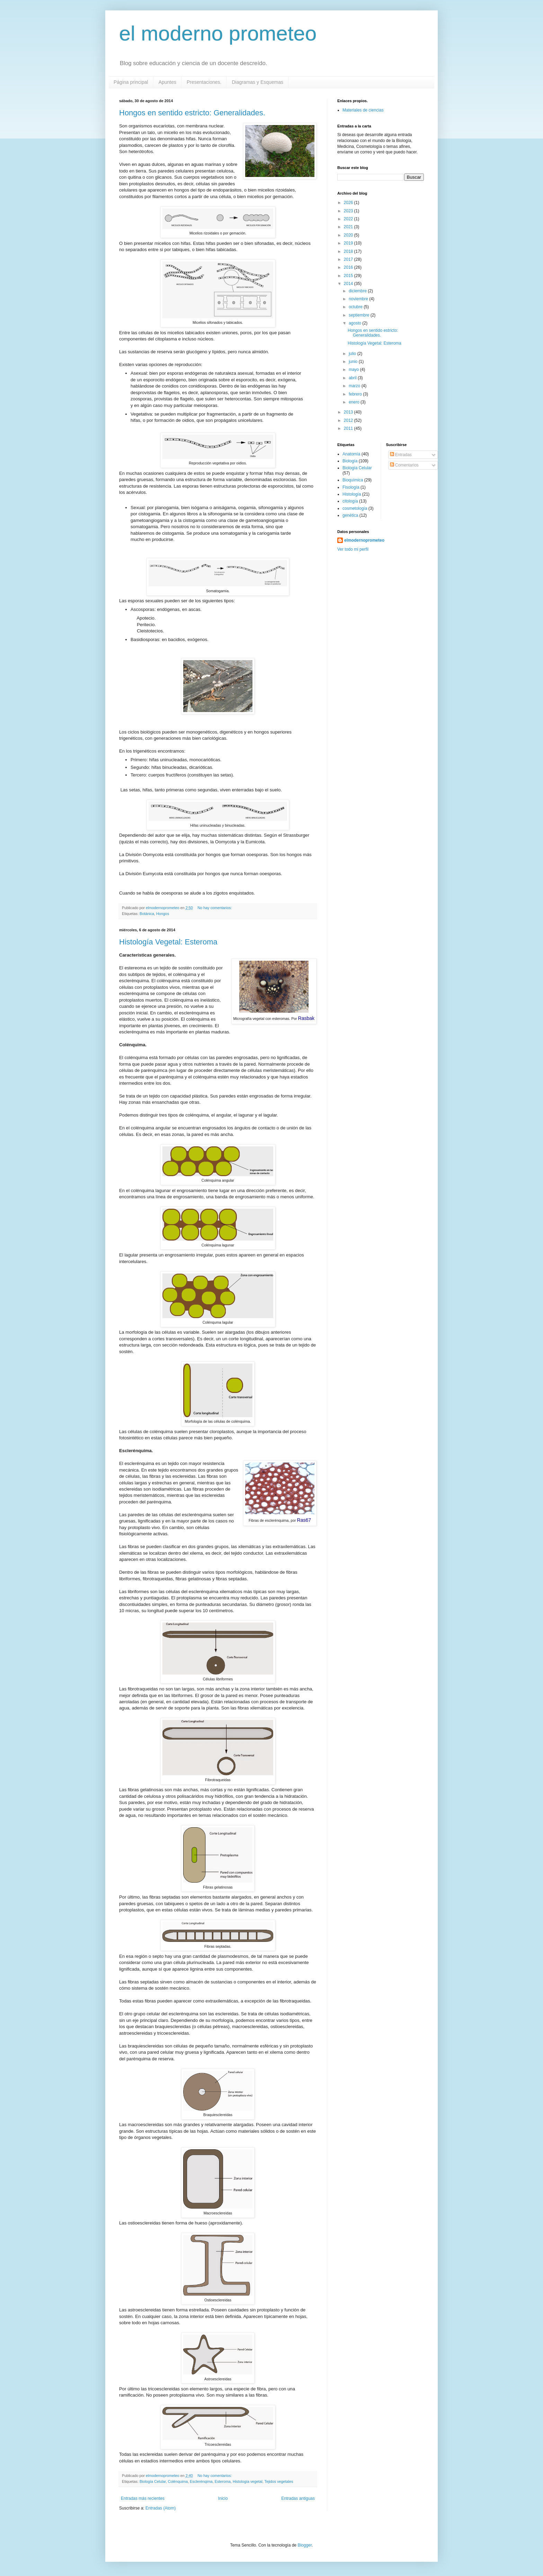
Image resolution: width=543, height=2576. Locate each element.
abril (353, 377)
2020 (349, 235)
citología (350, 501)
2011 (349, 428)
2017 (349, 259)
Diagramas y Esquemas (257, 82)
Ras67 (304, 1520)
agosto (355, 323)
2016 (349, 267)
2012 (349, 420)
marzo (355, 385)
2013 (349, 412)
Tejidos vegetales (279, 2481)
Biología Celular (153, 2481)
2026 (349, 202)
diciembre (358, 290)
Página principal (131, 82)
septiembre (360, 315)
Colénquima (178, 2481)
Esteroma (223, 2481)
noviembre (359, 298)
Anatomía (351, 454)
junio (354, 361)
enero (354, 402)
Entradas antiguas (298, 2498)
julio (353, 353)
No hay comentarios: (215, 908)
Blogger (304, 2545)
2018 (349, 251)
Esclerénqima (201, 2481)
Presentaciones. (204, 82)
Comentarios (404, 465)
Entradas (401, 454)
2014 (349, 283)
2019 (349, 243)
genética (350, 515)
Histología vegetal (247, 2481)
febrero (356, 394)
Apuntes (167, 82)
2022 (349, 218)
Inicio (223, 2498)
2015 (349, 275)
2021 (349, 226)
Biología (349, 461)
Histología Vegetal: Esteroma (168, 942)
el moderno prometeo (218, 33)
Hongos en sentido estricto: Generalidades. (192, 112)
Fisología (350, 487)
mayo (354, 369)
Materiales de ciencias (363, 110)
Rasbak (306, 1018)
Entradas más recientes (142, 2498)
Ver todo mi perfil (352, 549)
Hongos (162, 914)
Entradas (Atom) (160, 2508)
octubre (356, 306)
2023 (349, 210)
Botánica (147, 914)
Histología (351, 494)
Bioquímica (352, 480)
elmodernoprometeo (364, 540)
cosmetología (354, 508)
